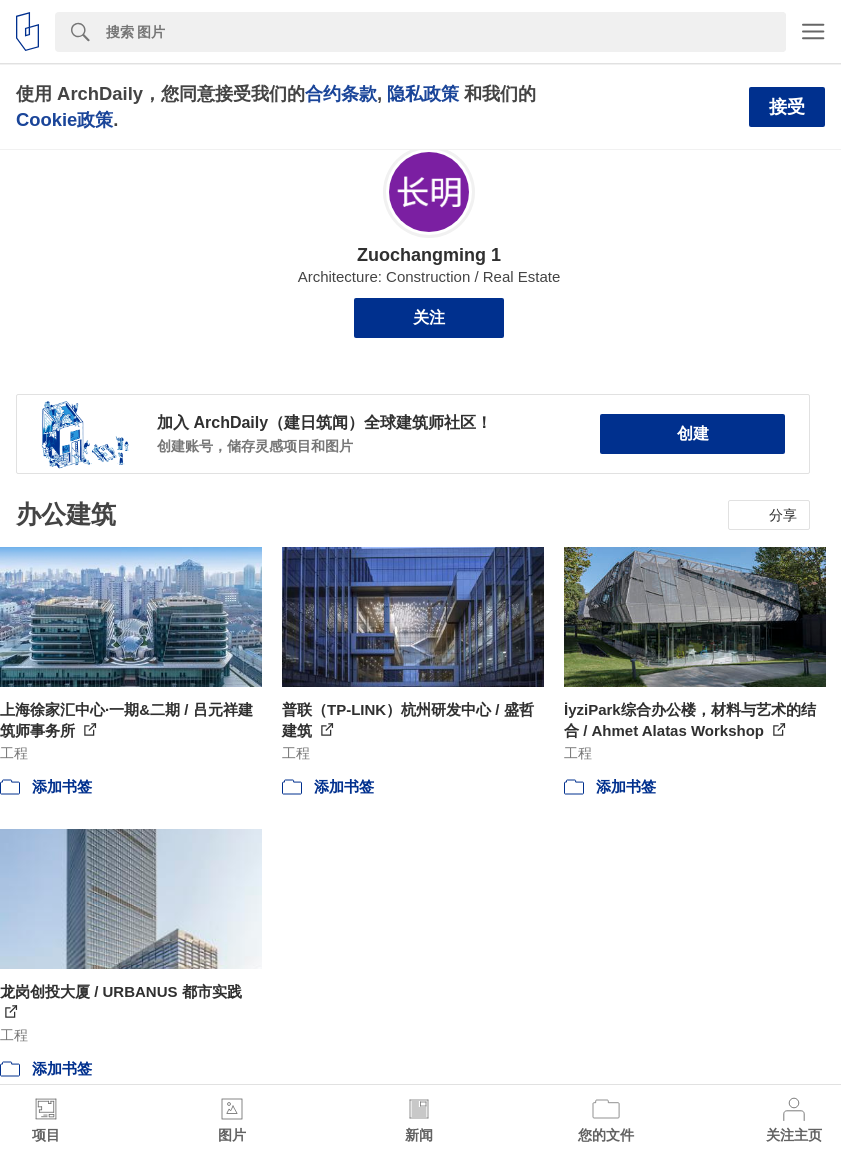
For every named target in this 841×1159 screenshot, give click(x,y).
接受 (787, 107)
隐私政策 (423, 93)
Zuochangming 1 (429, 255)
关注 (429, 317)
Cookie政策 (64, 119)
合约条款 (341, 93)
